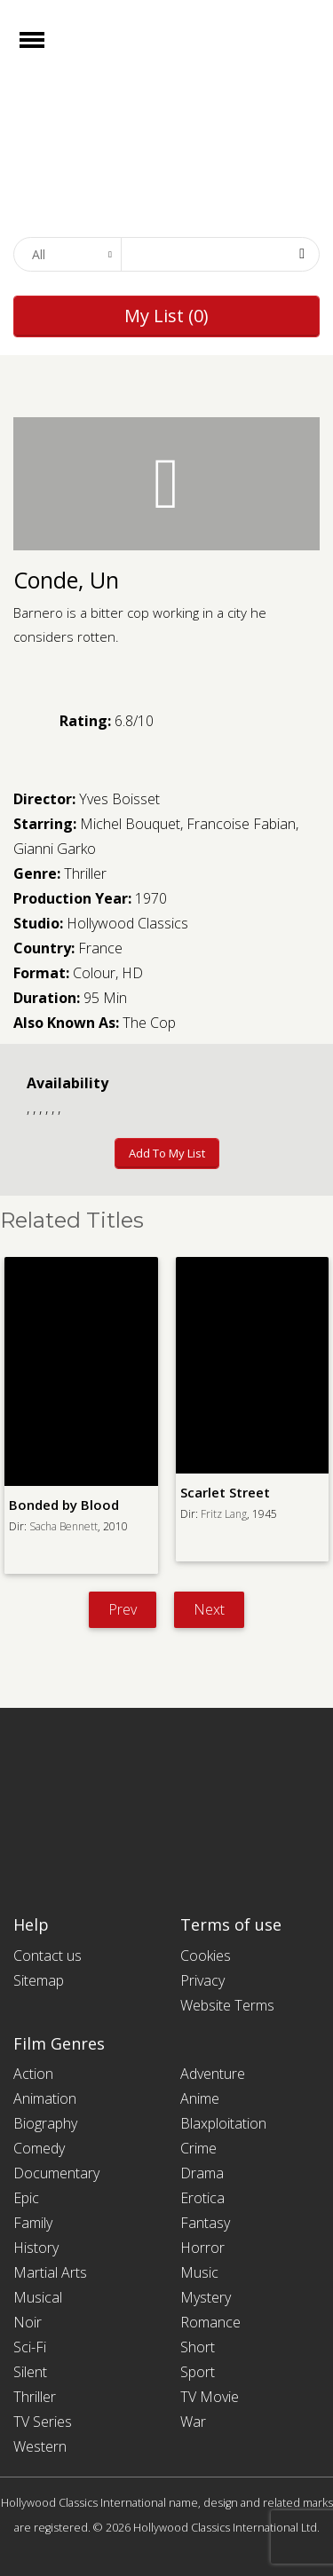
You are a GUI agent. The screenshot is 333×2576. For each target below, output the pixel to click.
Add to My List (167, 1153)
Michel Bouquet (130, 824)
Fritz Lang (224, 1513)
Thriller (85, 873)
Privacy (202, 1980)
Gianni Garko (54, 848)
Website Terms (227, 2005)
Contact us (47, 1955)
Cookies (205, 1955)
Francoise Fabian (241, 824)
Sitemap (38, 1980)
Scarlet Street (225, 1492)
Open (47, 51)
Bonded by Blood (64, 1504)
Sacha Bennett (63, 1526)
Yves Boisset (119, 799)
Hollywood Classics (127, 923)
